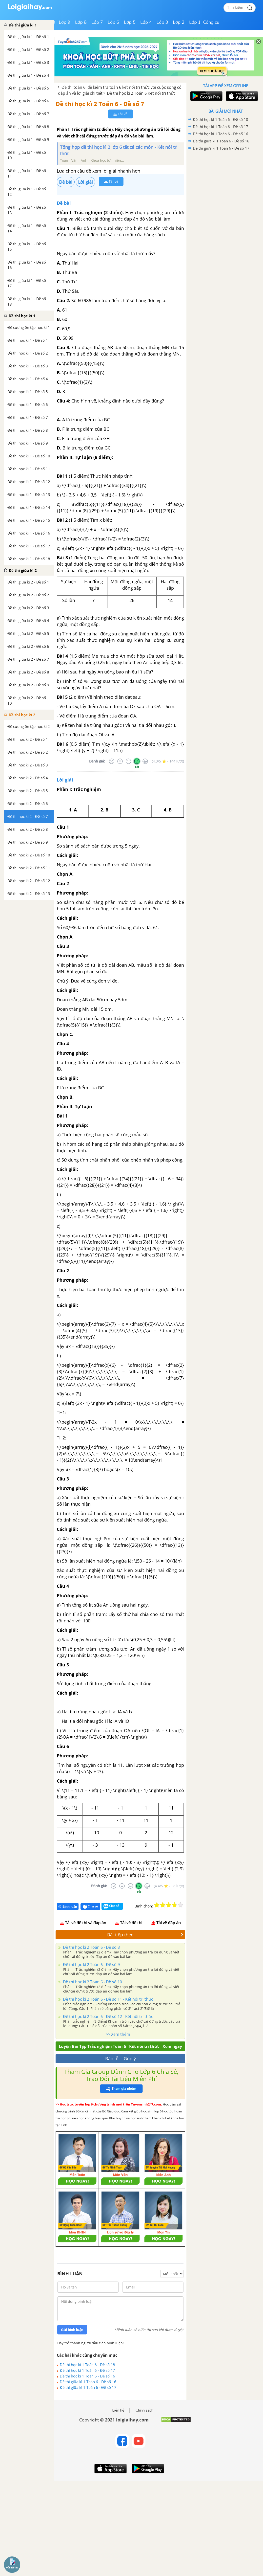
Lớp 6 (113, 22)
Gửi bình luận (72, 2330)
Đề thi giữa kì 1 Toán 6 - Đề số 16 (88, 2381)
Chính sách (144, 2410)
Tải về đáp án (166, 1923)
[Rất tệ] (111, 761)
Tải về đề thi (128, 1923)
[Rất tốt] (145, 761)
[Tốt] (137, 761)
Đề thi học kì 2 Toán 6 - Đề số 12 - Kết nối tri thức (107, 2016)
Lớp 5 (130, 22)
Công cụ (211, 22)
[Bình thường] (128, 761)
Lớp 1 (195, 22)
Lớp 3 (162, 22)
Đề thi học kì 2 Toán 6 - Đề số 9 (91, 1964)
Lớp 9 (64, 22)
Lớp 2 (178, 22)
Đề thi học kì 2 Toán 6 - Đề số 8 (91, 1947)
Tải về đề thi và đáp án (83, 1923)
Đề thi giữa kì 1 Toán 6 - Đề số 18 (221, 140)
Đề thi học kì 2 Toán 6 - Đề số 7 (100, 104)
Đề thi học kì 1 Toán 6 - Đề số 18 (87, 2364)
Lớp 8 (81, 22)
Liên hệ (118, 2410)
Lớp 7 (97, 22)
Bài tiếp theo (145, 1935)
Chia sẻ (90, 1906)
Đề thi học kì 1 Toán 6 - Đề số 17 (87, 2370)
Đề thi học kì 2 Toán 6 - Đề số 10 (92, 1982)
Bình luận (67, 1906)
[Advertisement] (225, 187)
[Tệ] (120, 761)
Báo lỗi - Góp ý (120, 2058)
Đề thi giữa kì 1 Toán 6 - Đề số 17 (88, 2387)
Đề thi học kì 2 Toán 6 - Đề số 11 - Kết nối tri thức (107, 1999)
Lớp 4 (146, 22)
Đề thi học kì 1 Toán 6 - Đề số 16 (87, 2376)
